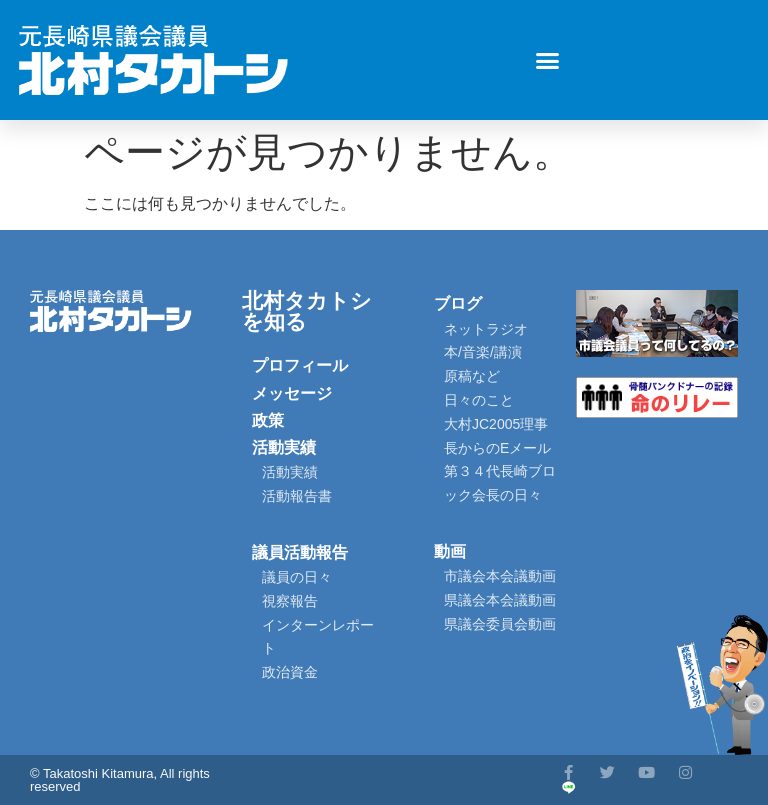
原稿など (472, 376)
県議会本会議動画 (500, 600)
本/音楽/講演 (483, 352)
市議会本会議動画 (500, 576)
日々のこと (479, 400)
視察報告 (290, 601)
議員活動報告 (300, 552)
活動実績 (284, 447)
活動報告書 (297, 496)
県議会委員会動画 (500, 624)
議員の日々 (297, 577)
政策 (268, 420)
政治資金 (290, 672)
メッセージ (292, 393)
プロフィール (300, 365)
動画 (450, 551)
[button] (548, 60)
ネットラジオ (486, 329)
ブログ (458, 303)
